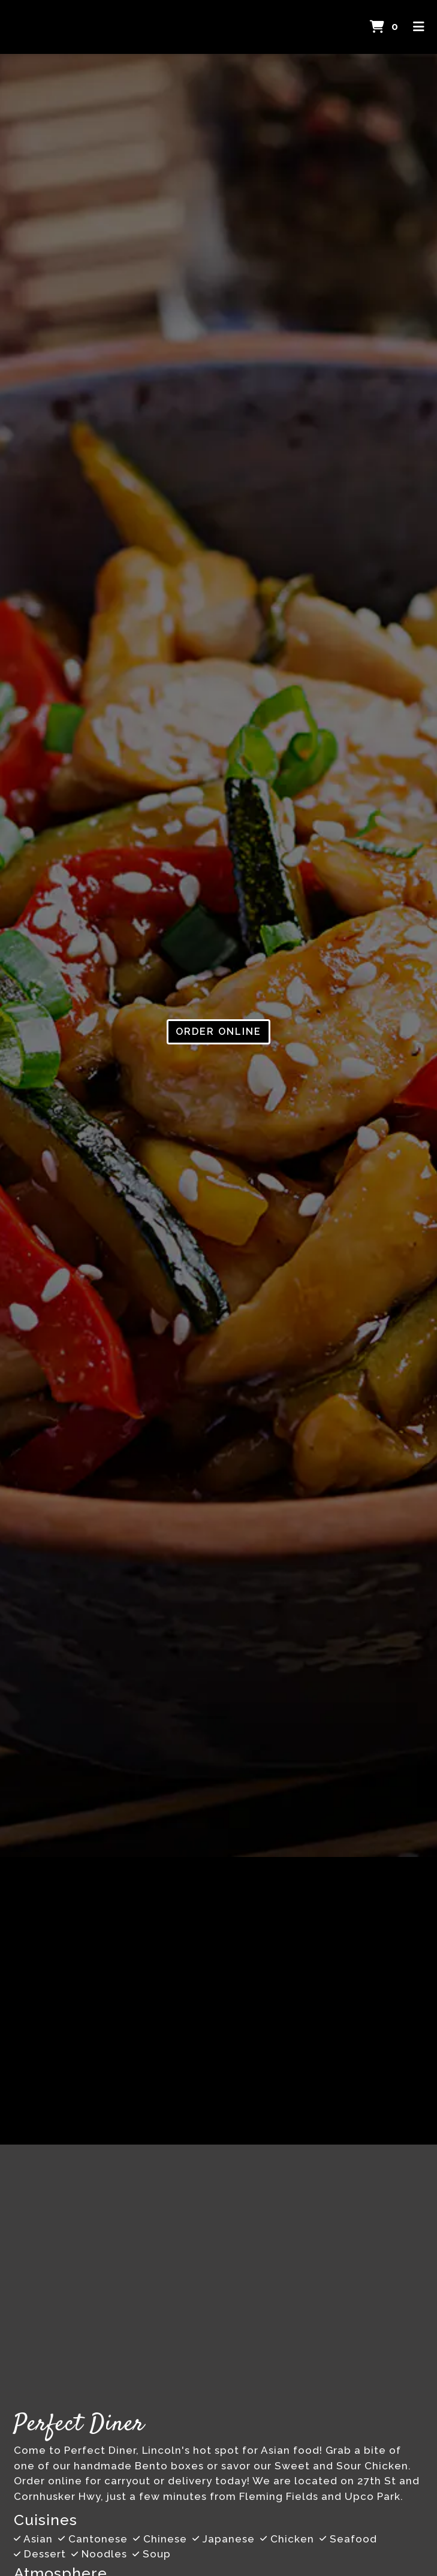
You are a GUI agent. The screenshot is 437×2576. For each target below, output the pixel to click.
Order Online (218, 1031)
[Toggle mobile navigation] (419, 27)
